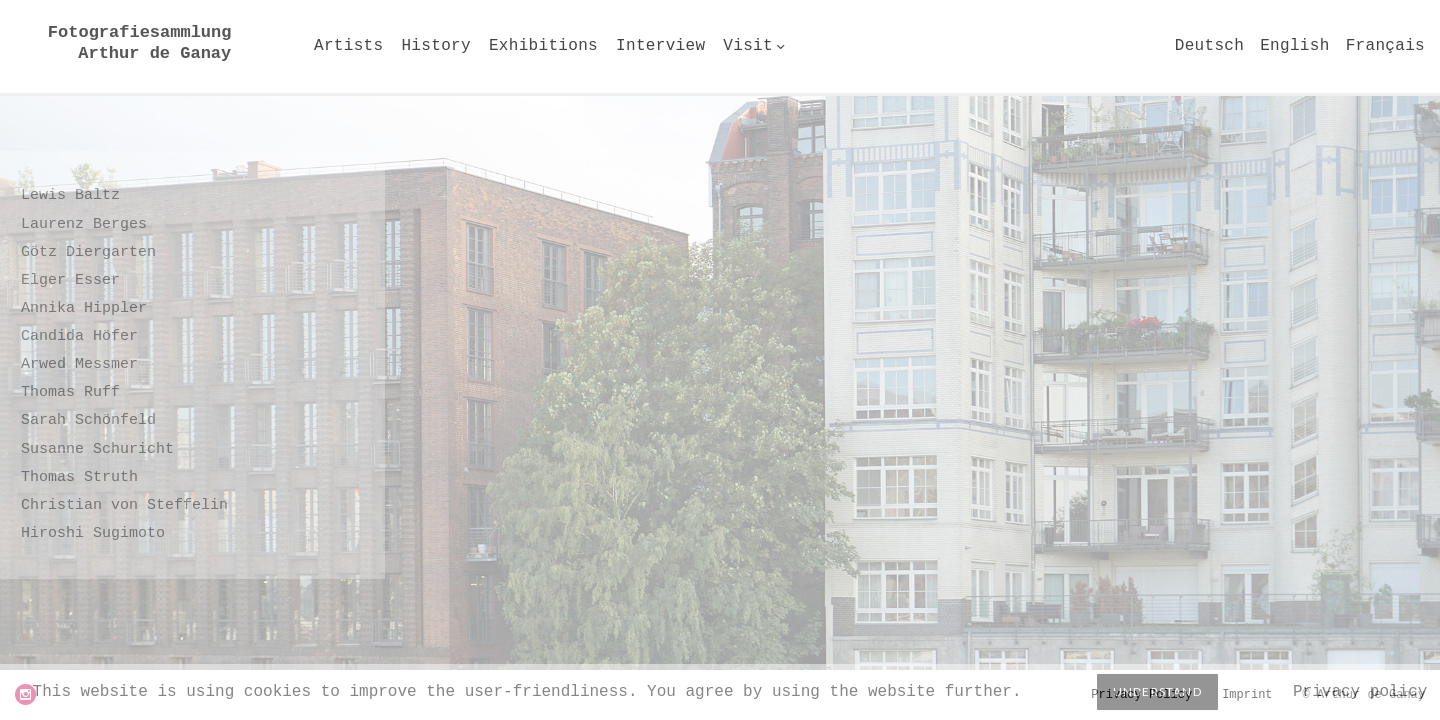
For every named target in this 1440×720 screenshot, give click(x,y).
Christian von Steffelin (124, 505)
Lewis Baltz (70, 195)
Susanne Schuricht (97, 449)
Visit (748, 46)
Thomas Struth (79, 477)
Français (1385, 46)
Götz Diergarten (88, 252)
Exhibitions (543, 46)
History (435, 46)
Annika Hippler (84, 308)
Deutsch (1209, 46)
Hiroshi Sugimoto (93, 533)
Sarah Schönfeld (88, 420)
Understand (1157, 691)
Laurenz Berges (84, 224)
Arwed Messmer (79, 364)
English (1294, 46)
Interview (660, 46)
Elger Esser (70, 280)
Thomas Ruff (70, 392)
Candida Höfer (79, 336)
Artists (348, 46)
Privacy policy (1360, 692)
